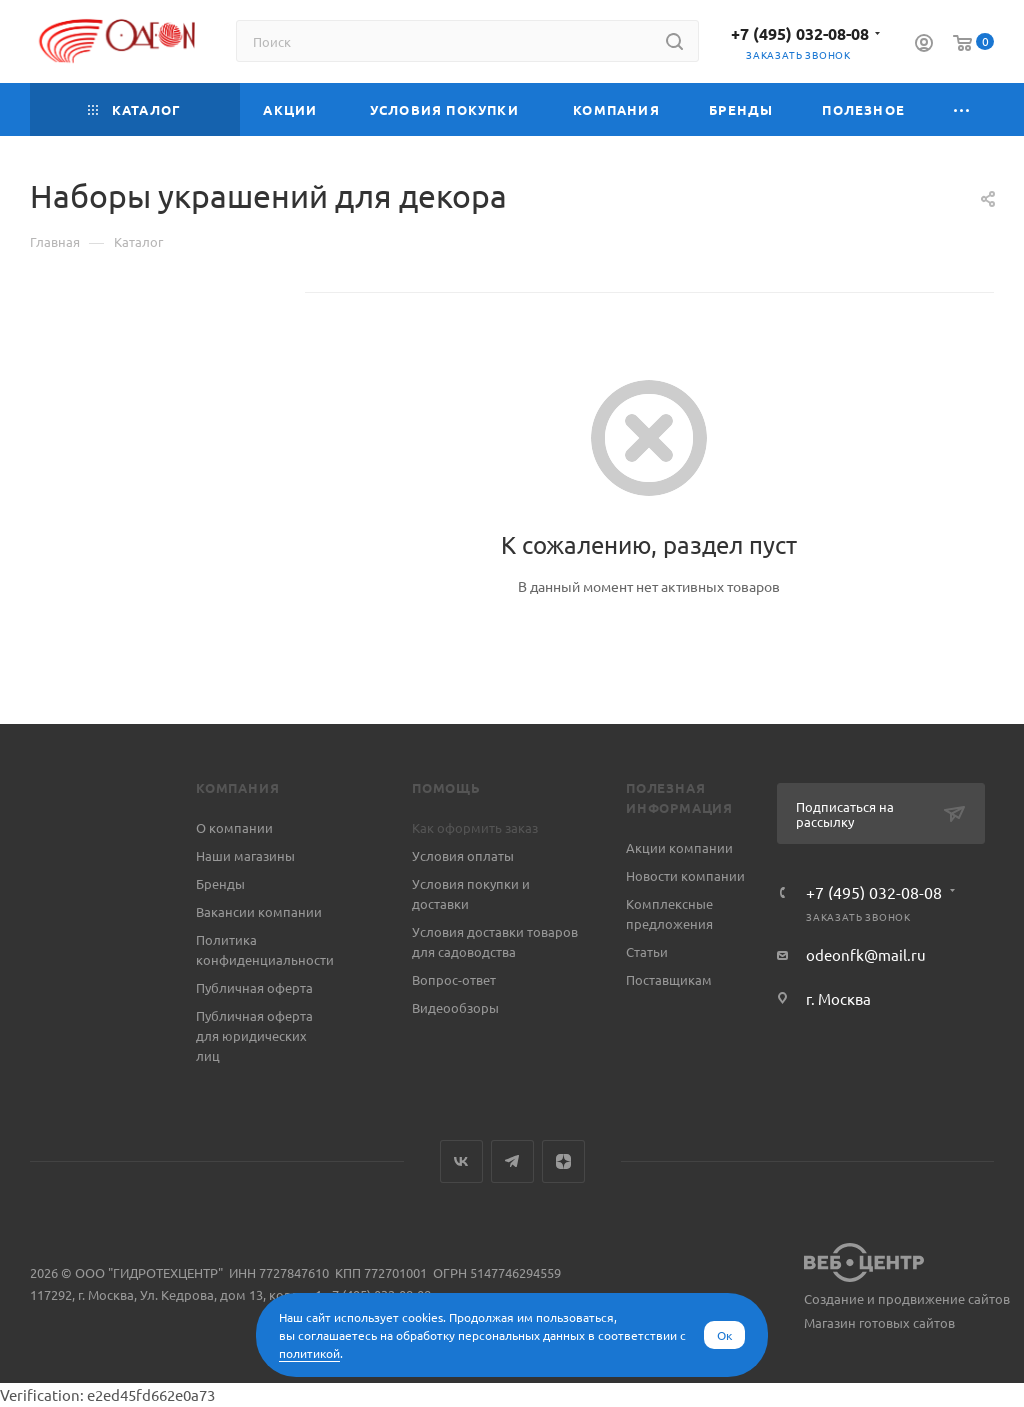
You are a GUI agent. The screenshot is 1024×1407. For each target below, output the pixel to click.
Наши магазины (245, 855)
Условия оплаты (463, 855)
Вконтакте (461, 1161)
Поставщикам (669, 979)
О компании (234, 827)
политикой (309, 1353)
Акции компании (679, 847)
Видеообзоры (455, 1007)
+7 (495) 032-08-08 (800, 33)
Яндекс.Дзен (563, 1161)
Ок (724, 1335)
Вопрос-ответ (454, 979)
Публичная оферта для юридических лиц (254, 1035)
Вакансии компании (259, 911)
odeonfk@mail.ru (866, 954)
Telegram (512, 1161)
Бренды (220, 883)
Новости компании (685, 875)
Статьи (647, 951)
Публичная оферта (254, 987)
